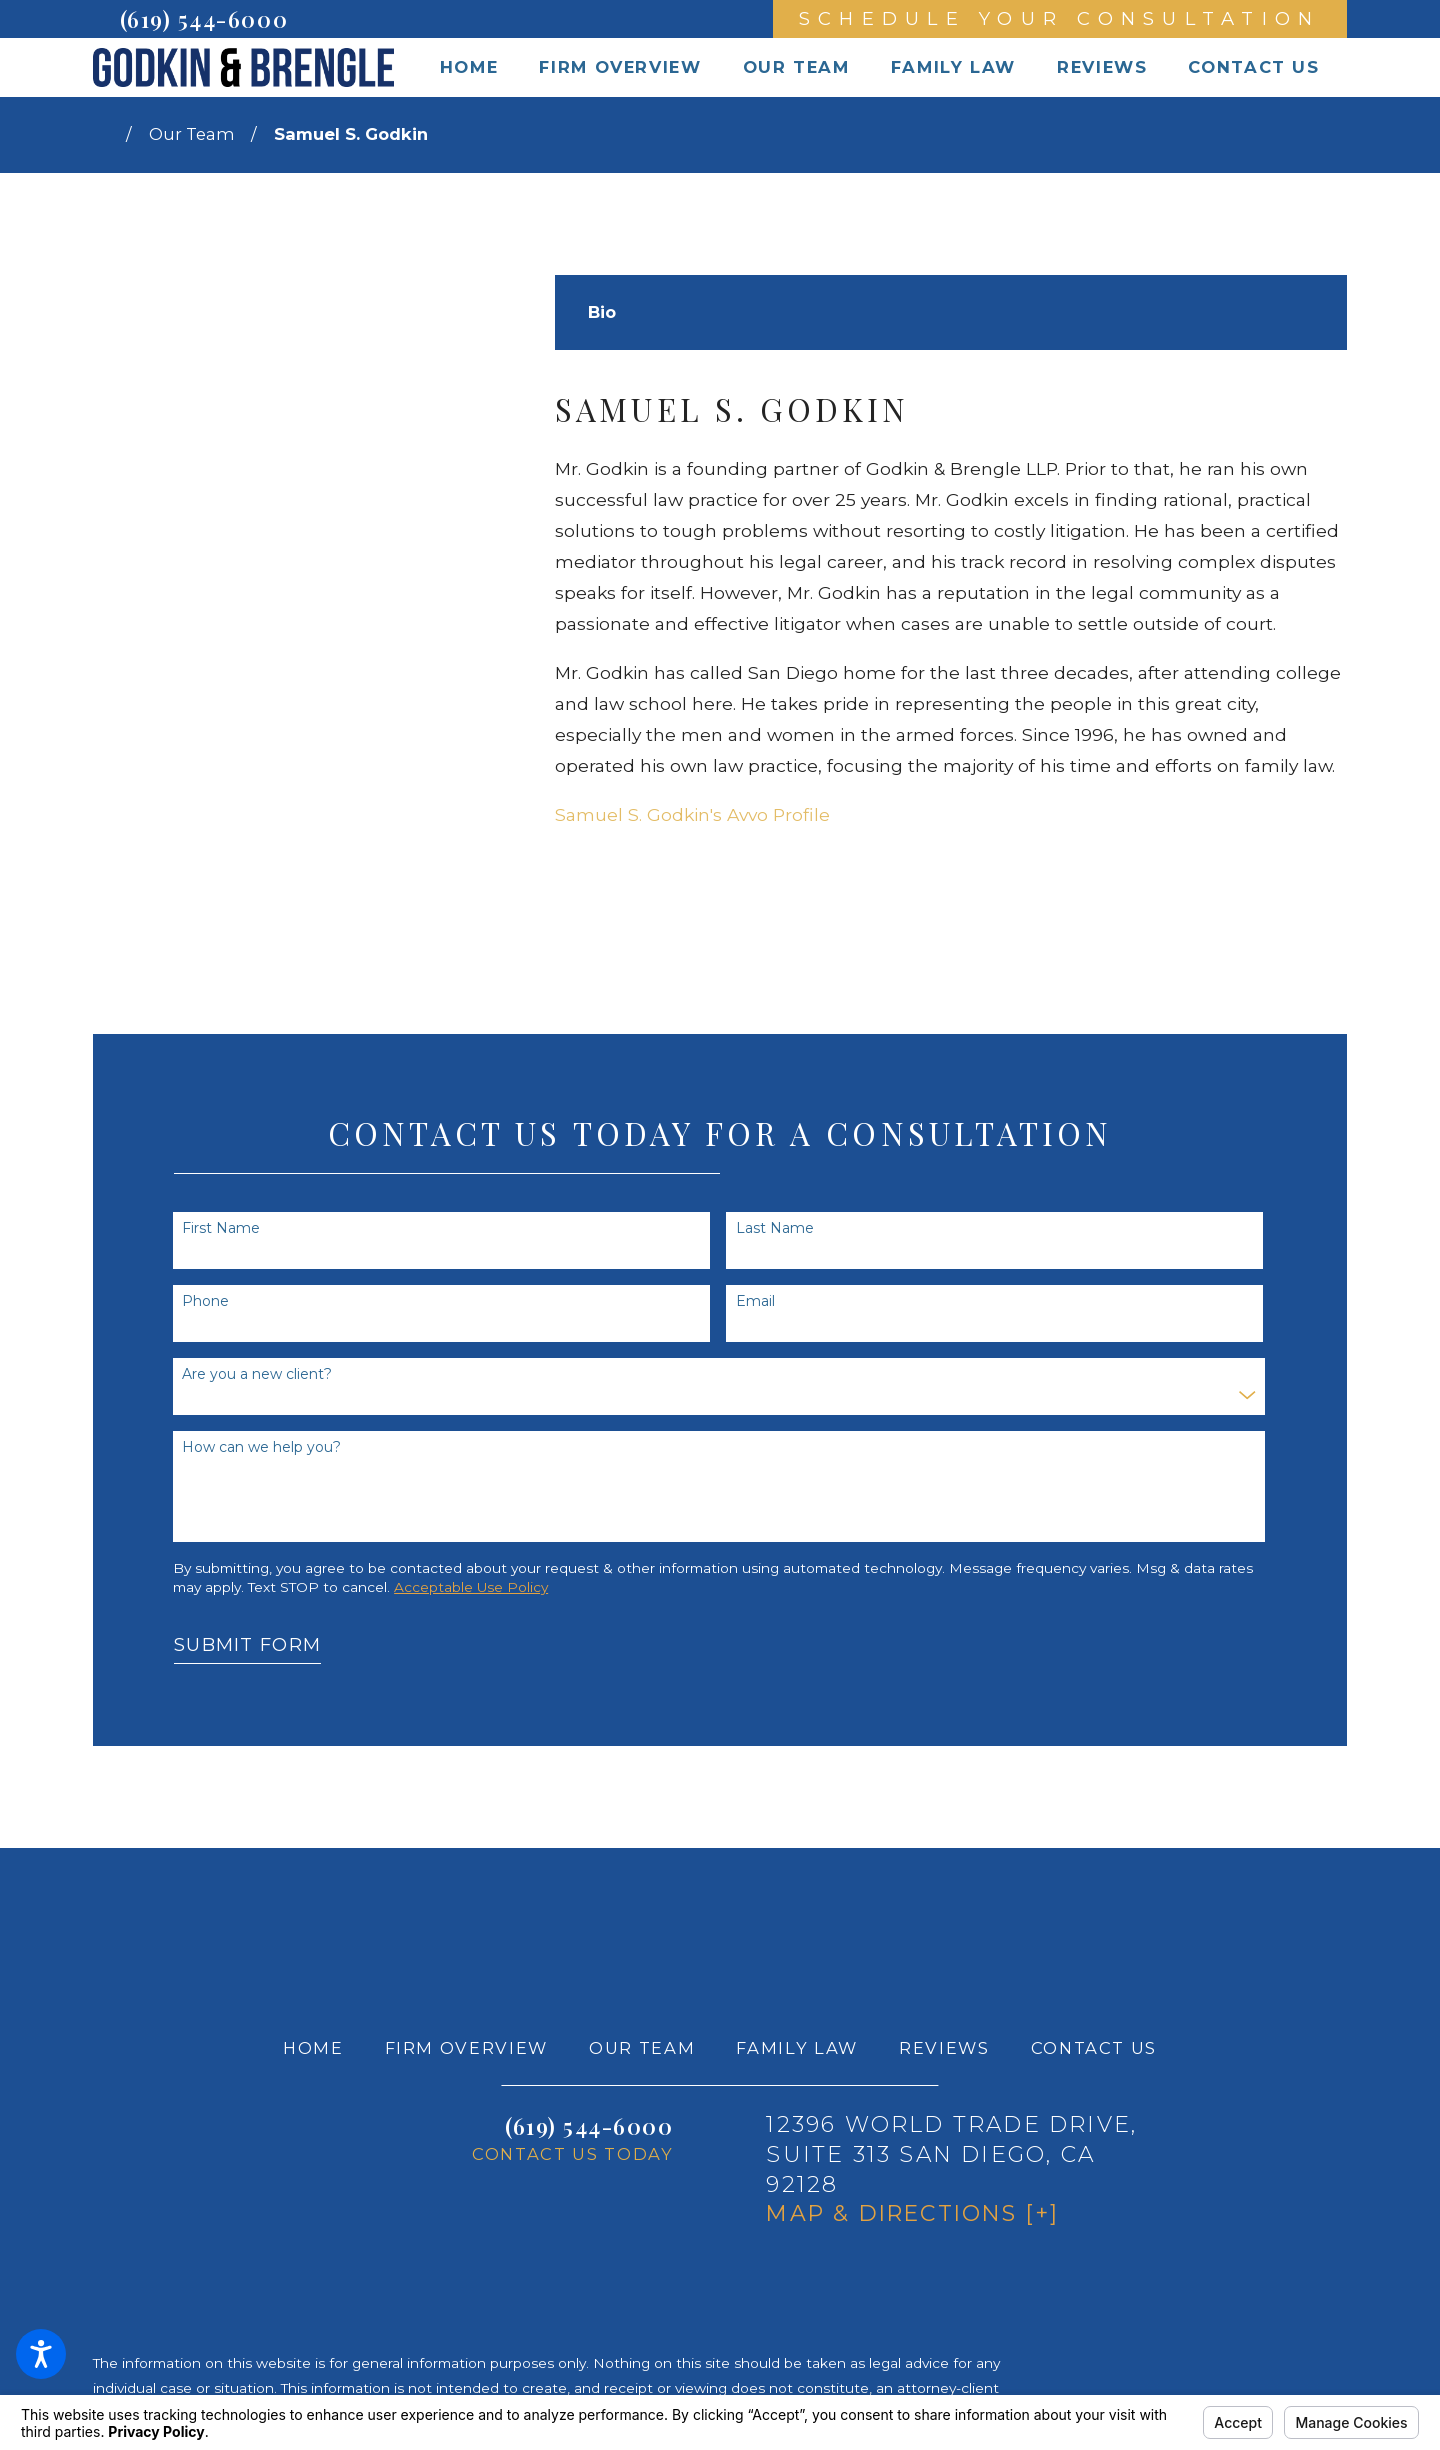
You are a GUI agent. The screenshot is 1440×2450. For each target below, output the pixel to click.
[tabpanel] (951, 610)
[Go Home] (109, 135)
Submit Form (247, 1644)
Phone (205, 1301)
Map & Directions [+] (912, 2213)
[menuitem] (469, 67)
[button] (41, 2354)
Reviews (944, 2048)
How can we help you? (261, 1447)
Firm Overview (466, 2048)
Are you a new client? (257, 1374)
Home (313, 2048)
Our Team (192, 134)
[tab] (602, 313)
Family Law (797, 2048)
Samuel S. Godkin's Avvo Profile (692, 814)
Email (755, 1301)
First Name (221, 1228)
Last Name (775, 1228)
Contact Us (1094, 2048)
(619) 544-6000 (204, 19)
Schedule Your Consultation (1059, 18)
